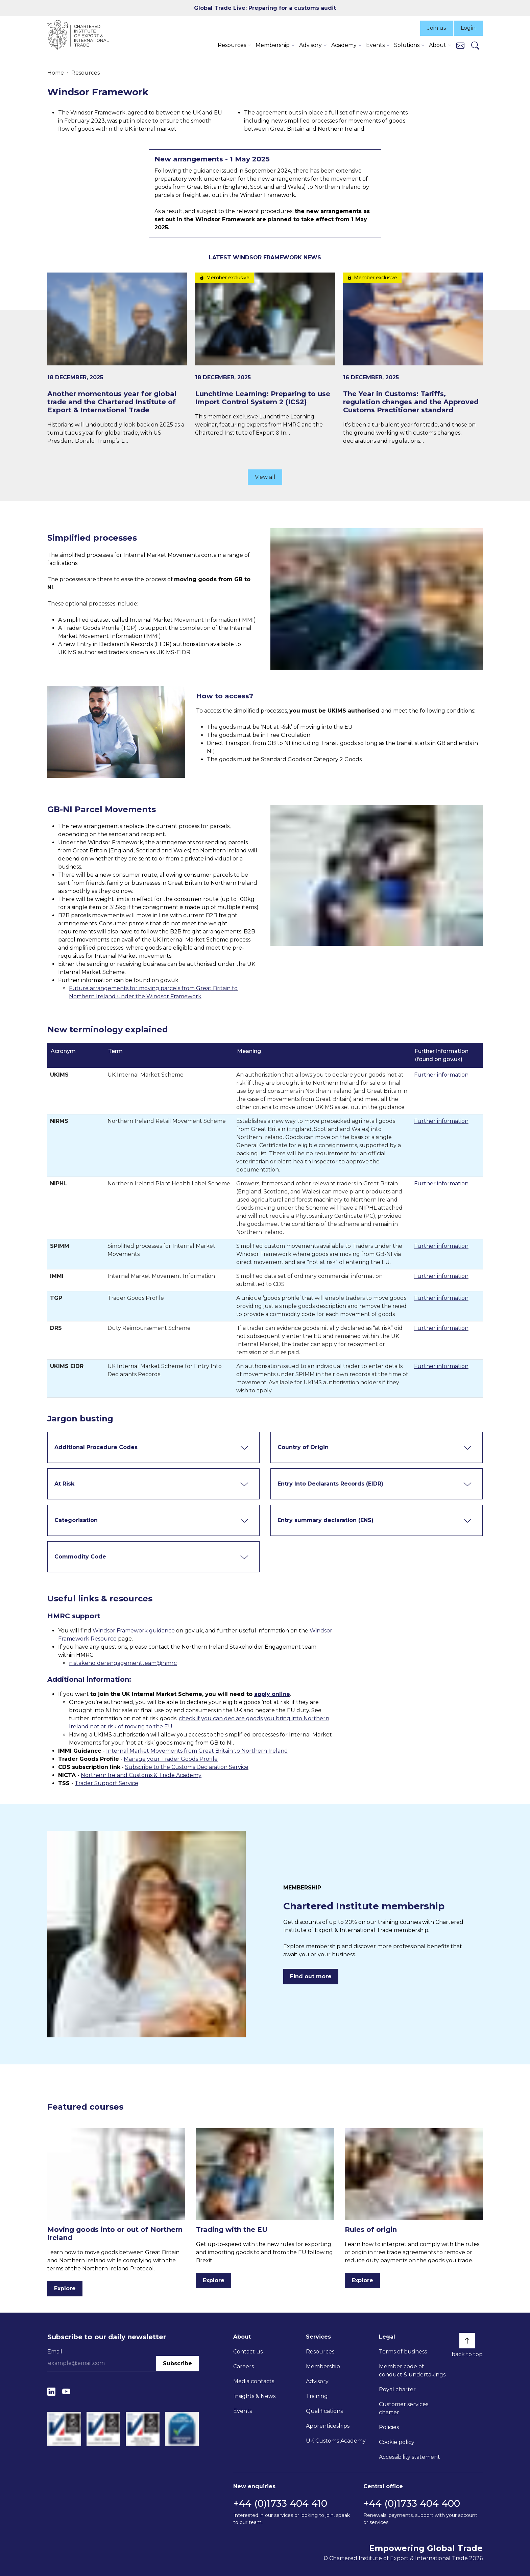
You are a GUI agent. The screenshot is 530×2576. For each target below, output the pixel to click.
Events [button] (375, 45)
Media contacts (253, 2381)
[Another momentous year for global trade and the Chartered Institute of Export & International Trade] (117, 359)
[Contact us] (460, 45)
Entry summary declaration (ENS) (326, 1520)
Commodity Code (80, 1556)
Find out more (311, 1976)
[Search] (475, 45)
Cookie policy (396, 2442)
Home (55, 73)
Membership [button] (273, 45)
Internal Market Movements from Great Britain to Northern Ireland (197, 1751)
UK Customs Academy (336, 2441)
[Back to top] (467, 2340)
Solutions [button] (406, 45)
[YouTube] (66, 2392)
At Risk (64, 1483)
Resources (85, 73)
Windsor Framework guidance (134, 1630)
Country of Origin (303, 1447)
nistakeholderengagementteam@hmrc (123, 1663)
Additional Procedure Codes (96, 1447)
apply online (272, 1694)
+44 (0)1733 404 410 (280, 2503)
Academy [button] (344, 45)
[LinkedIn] (51, 2392)
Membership (323, 2366)
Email (54, 2351)
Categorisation (76, 1520)
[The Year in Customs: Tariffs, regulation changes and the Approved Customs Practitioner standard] (413, 359)
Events (242, 2411)
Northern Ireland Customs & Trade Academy (141, 1775)
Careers (243, 2366)
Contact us (248, 2351)
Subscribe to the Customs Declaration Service (186, 1767)
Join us (436, 28)
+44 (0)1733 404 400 (411, 2503)
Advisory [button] (310, 45)
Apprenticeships (328, 2426)
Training (317, 2396)
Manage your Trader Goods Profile (171, 1759)
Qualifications (324, 2411)
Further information (441, 1075)
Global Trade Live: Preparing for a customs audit (265, 8)
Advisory (317, 2381)
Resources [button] (232, 45)
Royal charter (397, 2389)
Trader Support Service (106, 1783)
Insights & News (254, 2396)
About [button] (437, 45)
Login (468, 28)
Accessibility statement (409, 2457)
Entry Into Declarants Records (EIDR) (330, 1483)
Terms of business (403, 2351)
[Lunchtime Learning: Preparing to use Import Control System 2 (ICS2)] (265, 355)
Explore (65, 2288)
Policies (389, 2427)
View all (265, 477)
